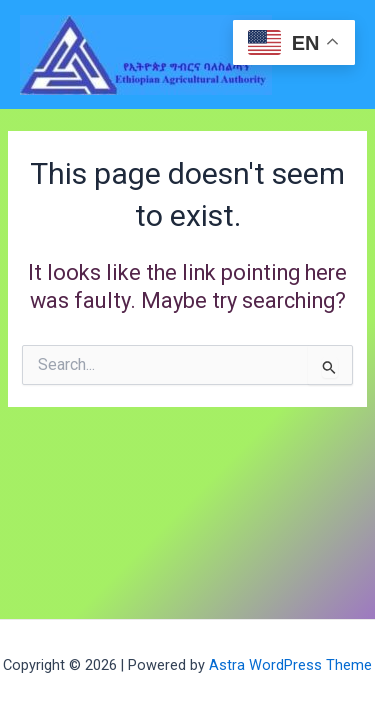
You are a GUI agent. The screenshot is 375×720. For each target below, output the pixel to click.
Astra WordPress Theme (290, 665)
